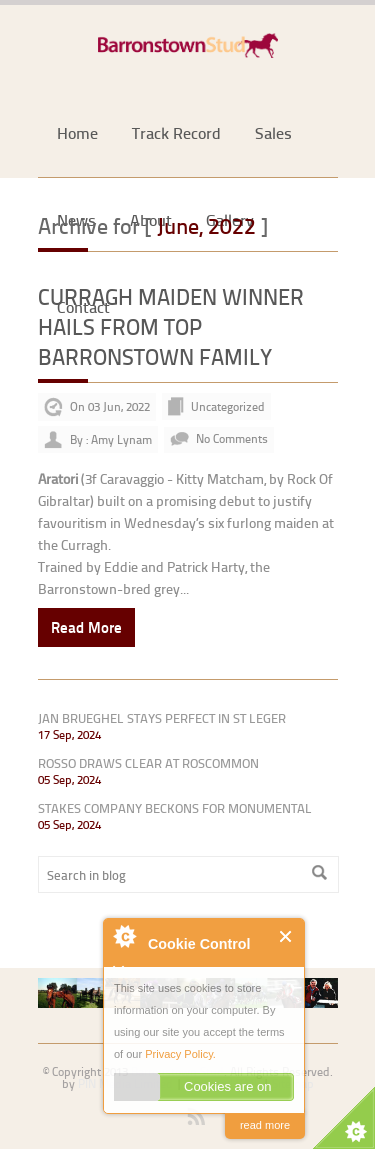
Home (77, 132)
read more (265, 1125)
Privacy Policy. (180, 1054)
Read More (86, 627)
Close (286, 936)
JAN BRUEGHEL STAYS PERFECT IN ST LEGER (162, 718)
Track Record (176, 132)
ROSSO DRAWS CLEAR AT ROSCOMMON (148, 763)
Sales (273, 132)
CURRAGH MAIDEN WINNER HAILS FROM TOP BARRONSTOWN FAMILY (171, 326)
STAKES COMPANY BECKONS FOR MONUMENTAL (175, 808)
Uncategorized (228, 406)
